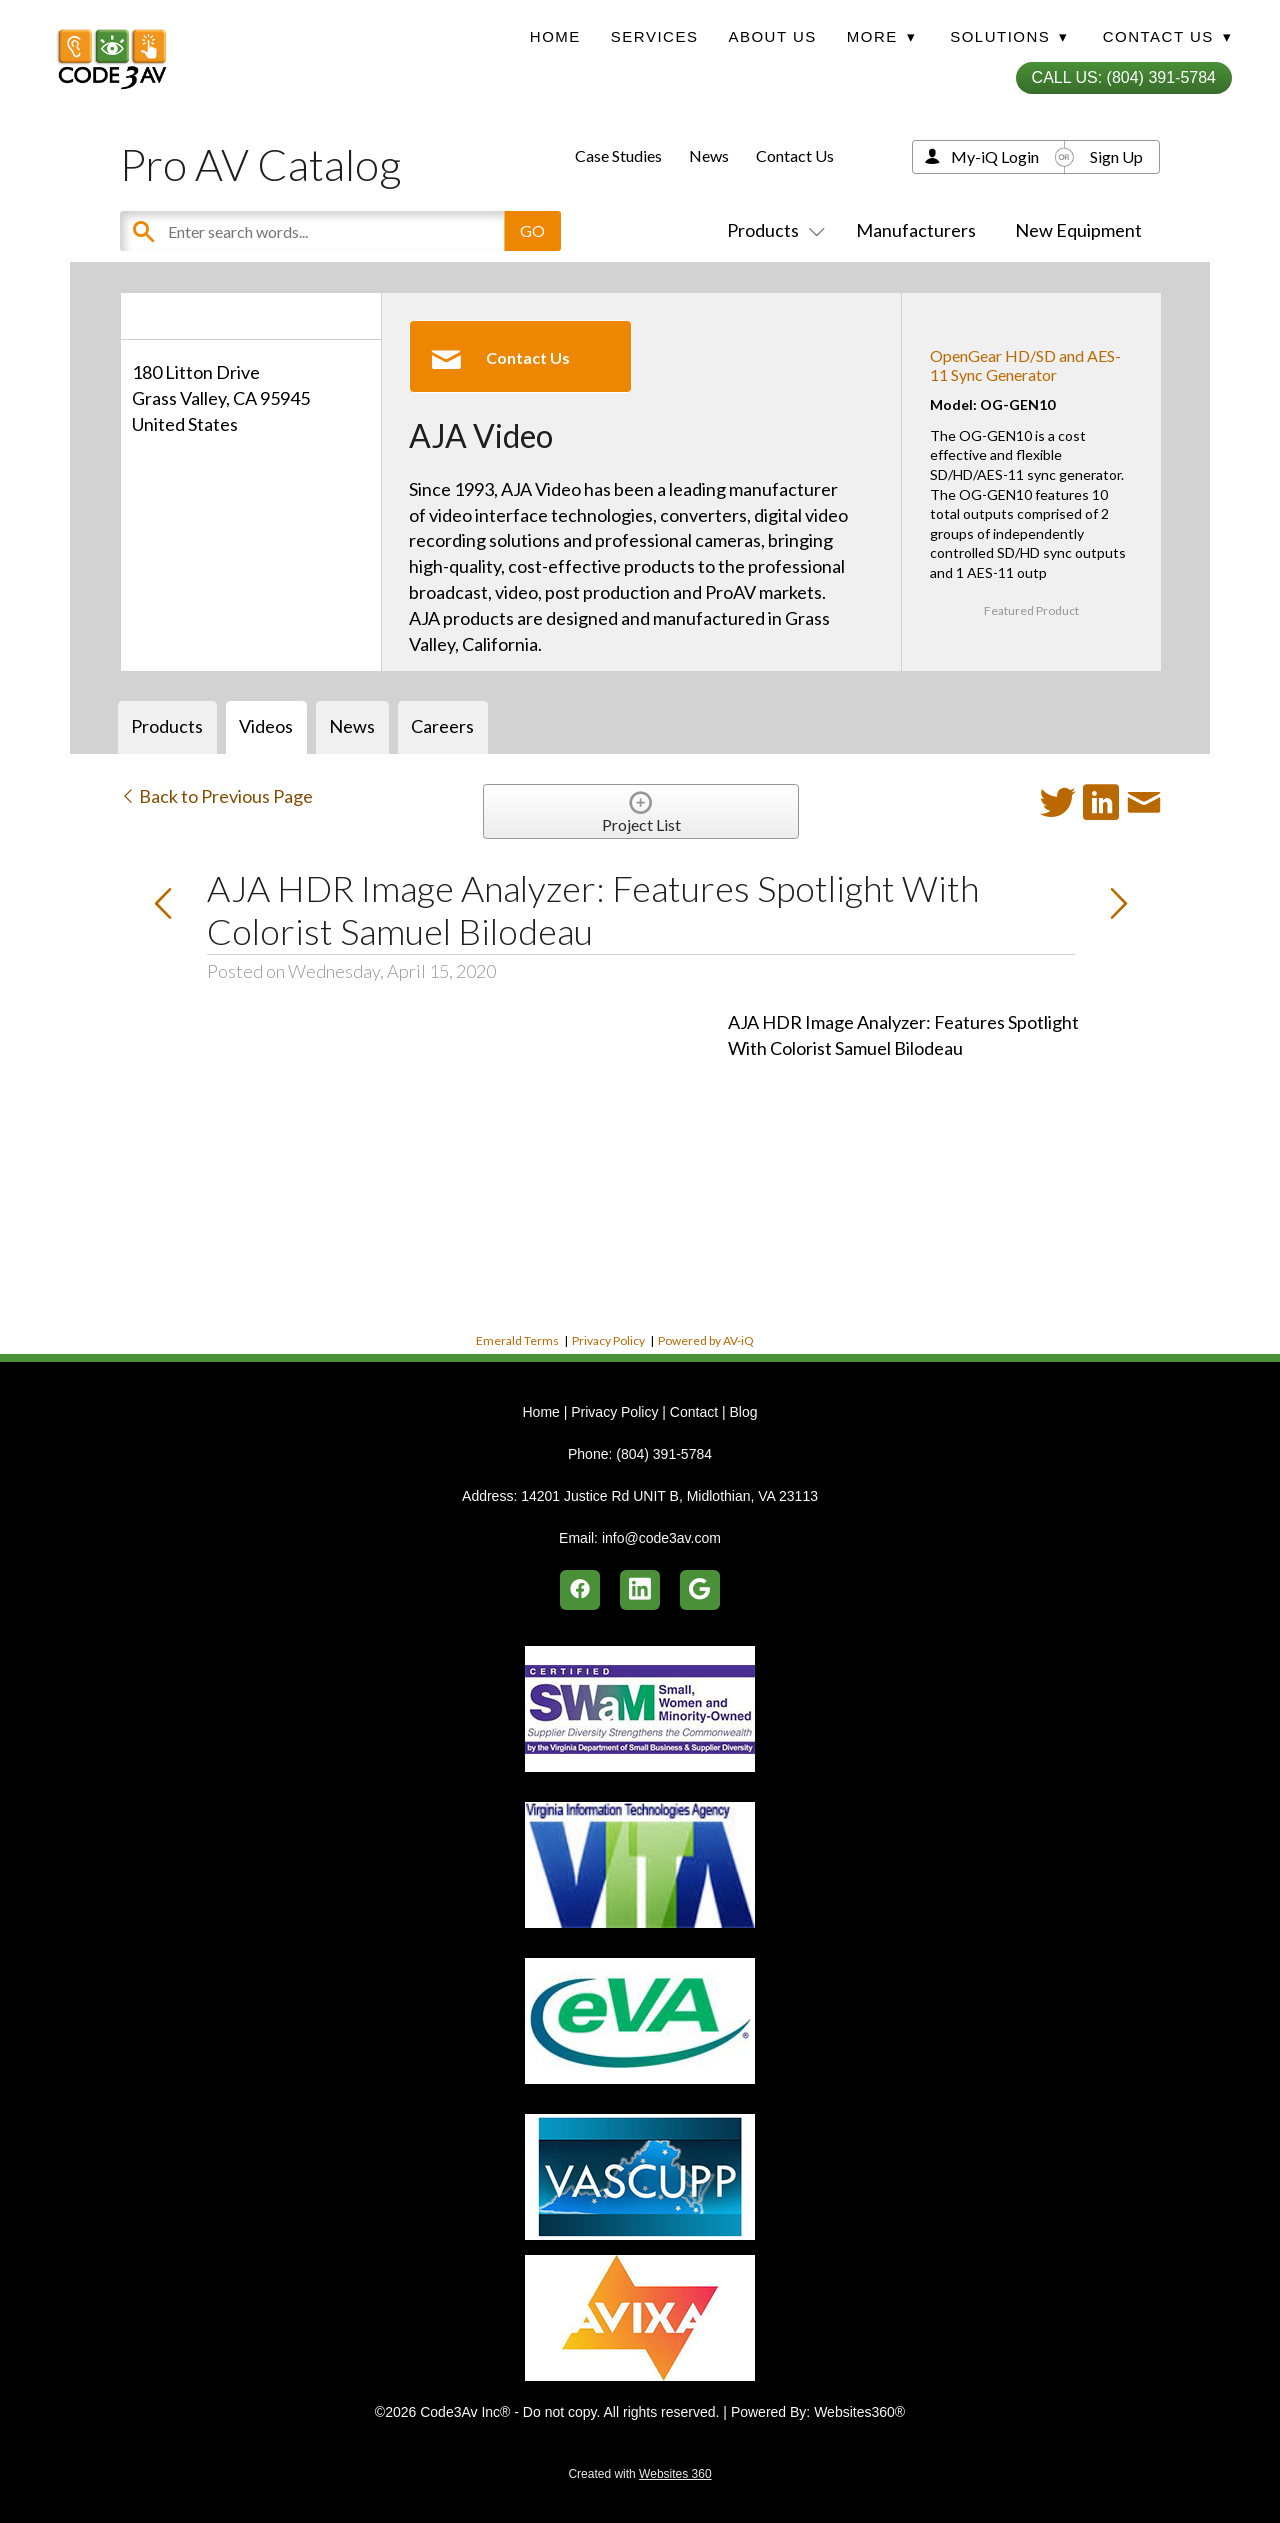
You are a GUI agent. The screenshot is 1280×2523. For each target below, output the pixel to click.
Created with (639, 2474)
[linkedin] (640, 1590)
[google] (700, 1590)
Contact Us (795, 155)
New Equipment (1078, 230)
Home (555, 36)
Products (772, 230)
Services (655, 36)
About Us (772, 36)
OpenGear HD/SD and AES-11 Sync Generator (1025, 365)
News (709, 155)
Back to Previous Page (216, 796)
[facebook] (580, 1590)
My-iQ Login (995, 156)
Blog (743, 1412)
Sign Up (1116, 156)
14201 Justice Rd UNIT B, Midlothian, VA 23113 (669, 1496)
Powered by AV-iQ (706, 1340)
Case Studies (618, 155)
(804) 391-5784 (664, 1454)
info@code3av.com (661, 1538)
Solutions (1009, 36)
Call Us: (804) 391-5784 (1124, 77)
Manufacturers (916, 230)
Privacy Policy (608, 1340)
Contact (694, 1412)
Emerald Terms (517, 1340)
